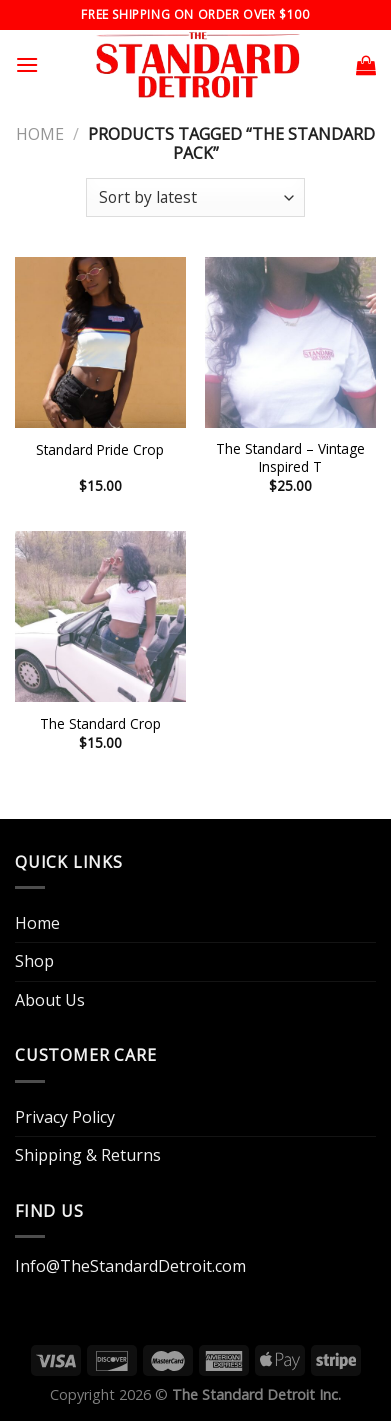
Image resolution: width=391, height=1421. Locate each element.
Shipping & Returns (88, 1155)
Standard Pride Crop (100, 450)
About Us (50, 1000)
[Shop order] (195, 197)
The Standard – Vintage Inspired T (290, 457)
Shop (34, 961)
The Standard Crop (100, 724)
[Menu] (27, 64)
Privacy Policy (65, 1117)
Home (40, 134)
